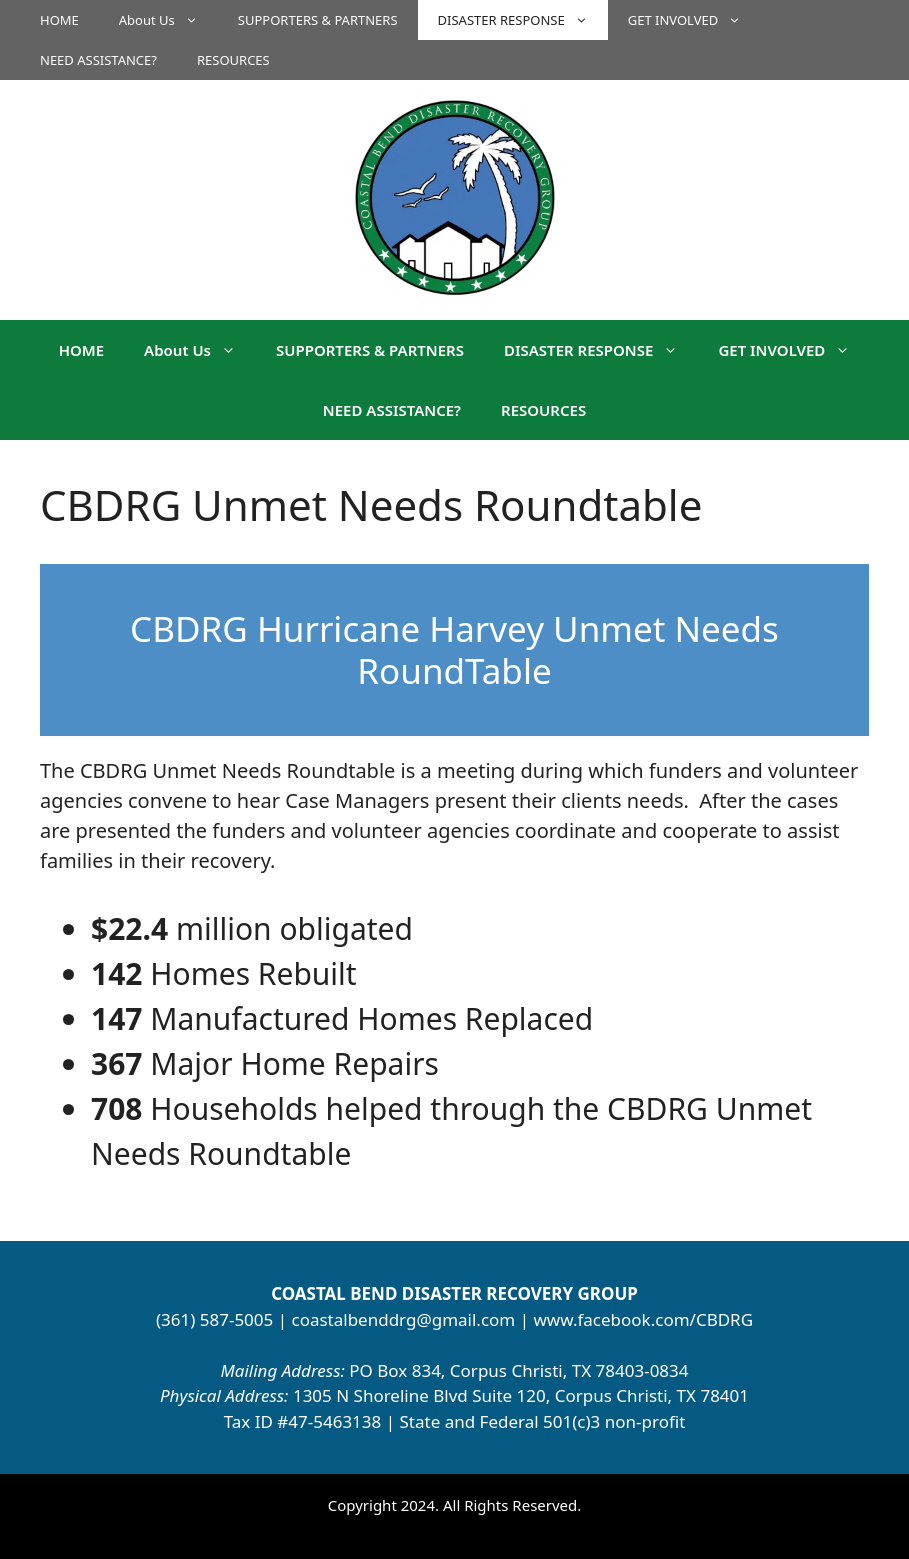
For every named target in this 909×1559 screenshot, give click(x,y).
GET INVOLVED (694, 20)
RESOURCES (233, 60)
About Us (168, 20)
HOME (59, 20)
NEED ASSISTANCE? (98, 60)
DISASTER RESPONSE (523, 20)
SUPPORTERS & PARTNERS (318, 20)
